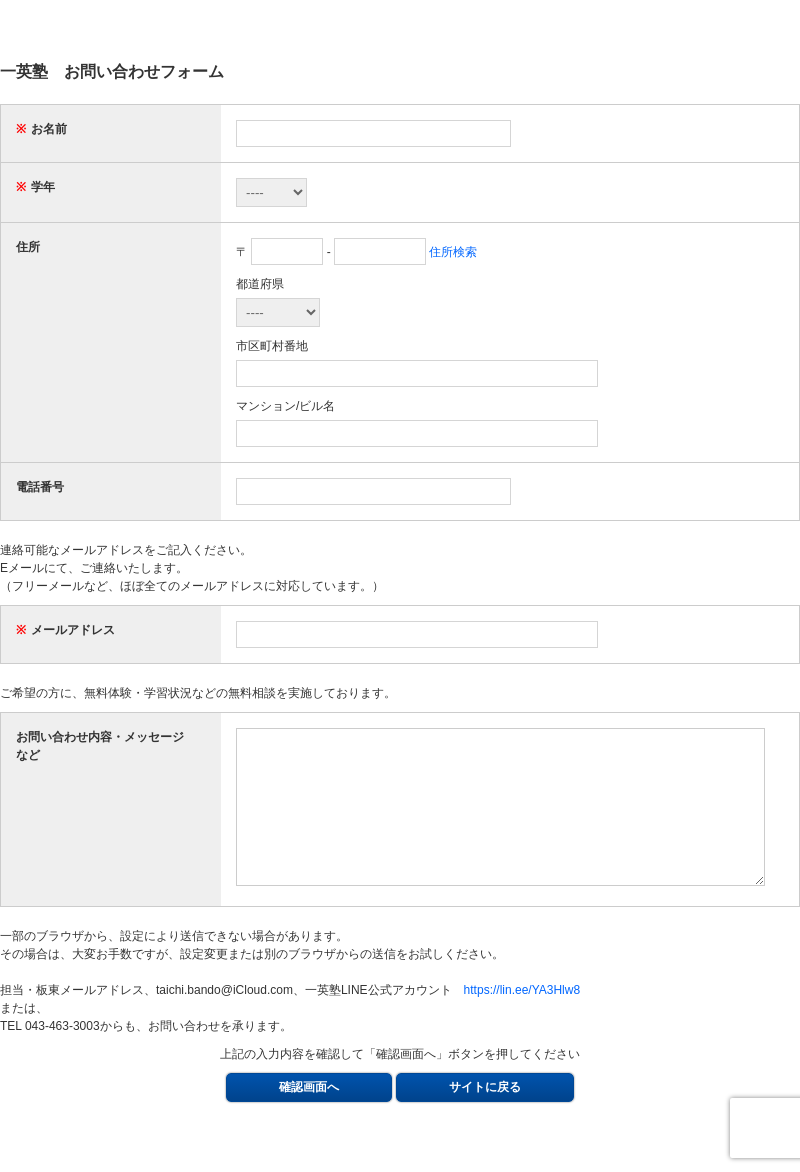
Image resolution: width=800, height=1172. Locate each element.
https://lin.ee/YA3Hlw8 (522, 1020)
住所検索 (453, 252)
